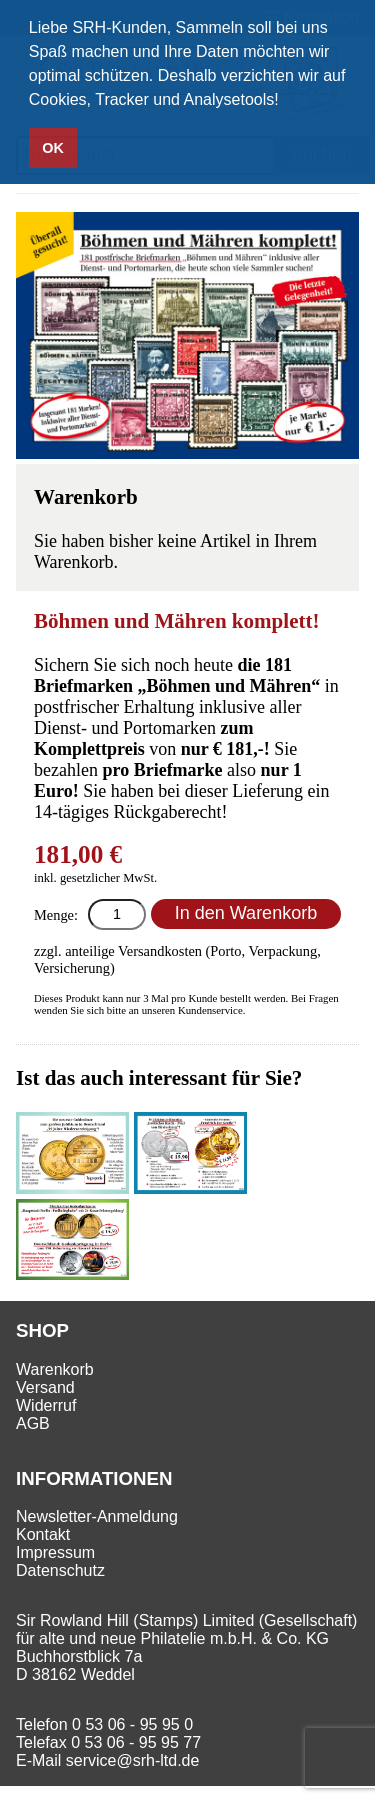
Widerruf (46, 1405)
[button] (286, 102)
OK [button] (53, 148)
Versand (45, 1387)
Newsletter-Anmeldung (97, 1516)
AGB (33, 1423)
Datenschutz (60, 1570)
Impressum (55, 1552)
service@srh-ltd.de (133, 1760)
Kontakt (43, 1534)
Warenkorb (55, 1369)
